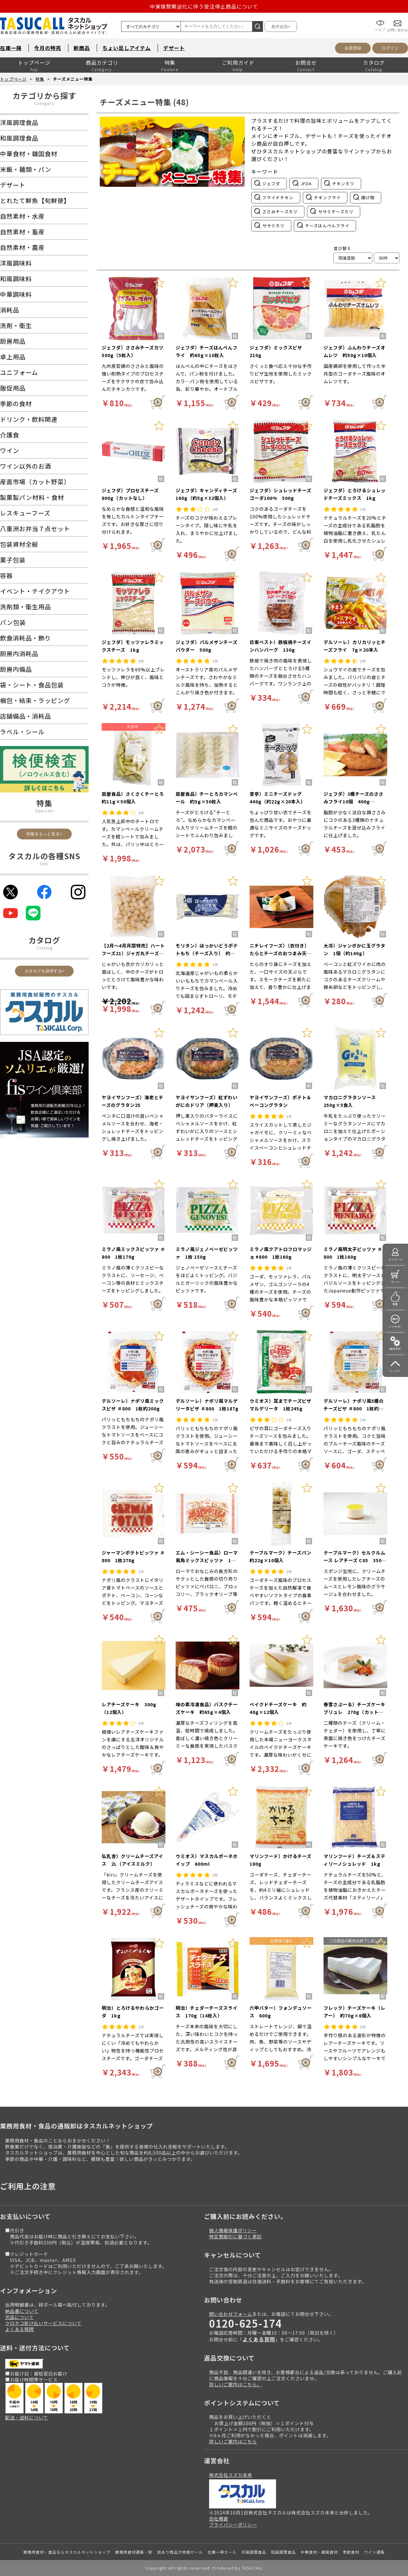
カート (395, 1282)
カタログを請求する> (44, 971)
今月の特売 (47, 48)
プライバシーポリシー (233, 2524)
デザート (174, 48)
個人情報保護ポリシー (233, 2230)
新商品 (82, 48)
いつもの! (395, 1326)
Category (44, 103)
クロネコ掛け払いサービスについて (43, 2323)
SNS (44, 863)
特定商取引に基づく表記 (235, 2236)
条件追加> (280, 26)
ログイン (390, 48)
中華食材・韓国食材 (319, 2552)
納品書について (22, 2311)
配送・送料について (26, 2417)
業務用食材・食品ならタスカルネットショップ (66, 2552)
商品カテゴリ (102, 62)
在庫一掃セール (222, 2552)
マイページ (395, 1259)
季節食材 (351, 2552)
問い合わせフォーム (230, 2313)
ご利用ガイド (238, 62)
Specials (44, 811)
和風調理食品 (283, 2552)
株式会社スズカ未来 (230, 2474)
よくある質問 (19, 2329)
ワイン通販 (374, 2552)
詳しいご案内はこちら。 (235, 2384)
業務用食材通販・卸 (133, 2552)
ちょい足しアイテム (126, 48)
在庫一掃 (11, 48)
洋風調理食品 (253, 2552)
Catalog (44, 948)
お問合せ (306, 62)
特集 (169, 62)
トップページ (34, 62)
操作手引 (395, 1348)
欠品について (19, 2317)
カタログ (374, 62)
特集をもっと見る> (44, 833)
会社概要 (218, 2518)
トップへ (395, 1371)
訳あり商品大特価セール (180, 2552)
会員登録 (353, 48)
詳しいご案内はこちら (233, 2441)
